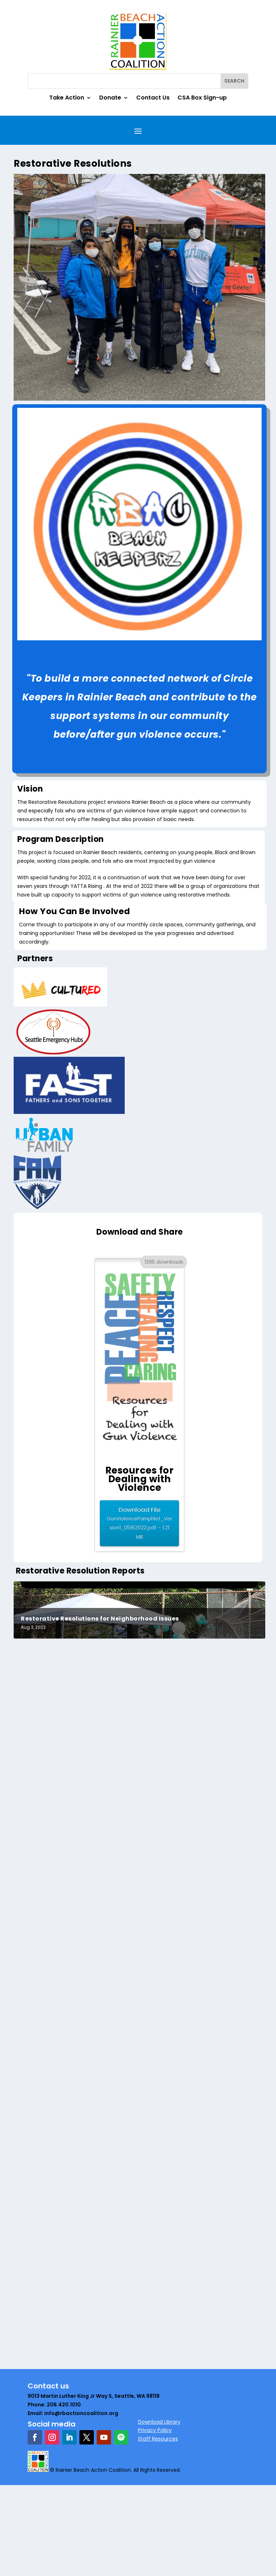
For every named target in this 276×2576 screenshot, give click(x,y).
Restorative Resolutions (60, 1955)
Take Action (66, 98)
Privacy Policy (155, 2521)
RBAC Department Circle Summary (77, 2196)
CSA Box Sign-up (202, 98)
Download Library (159, 2512)
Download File (139, 1523)
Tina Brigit (38, 1892)
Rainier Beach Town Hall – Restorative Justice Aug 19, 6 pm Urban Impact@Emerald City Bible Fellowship (126, 2373)
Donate (110, 98)
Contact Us (153, 98)
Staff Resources (158, 2529)
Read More (39, 1921)
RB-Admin (38, 1966)
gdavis (35, 2289)
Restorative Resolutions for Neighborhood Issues (100, 1709)
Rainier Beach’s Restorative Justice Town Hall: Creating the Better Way (136, 2279)
